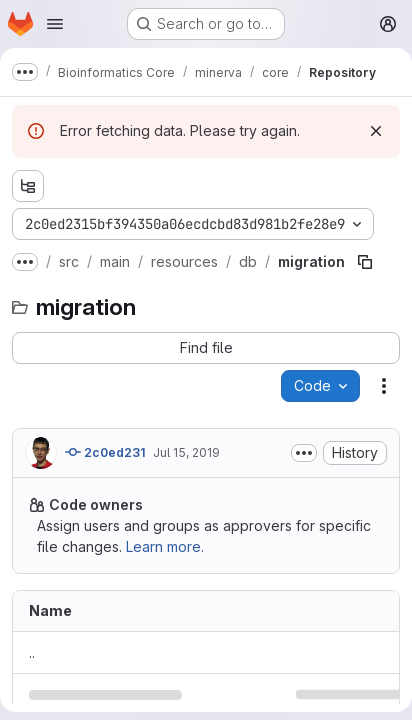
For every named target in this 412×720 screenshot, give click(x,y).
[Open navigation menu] (55, 24)
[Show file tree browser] (28, 186)
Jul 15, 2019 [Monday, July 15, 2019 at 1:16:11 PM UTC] (186, 452)
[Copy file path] (365, 262)
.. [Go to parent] (32, 652)
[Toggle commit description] (304, 453)
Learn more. (165, 546)
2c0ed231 (105, 452)
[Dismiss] (376, 131)
